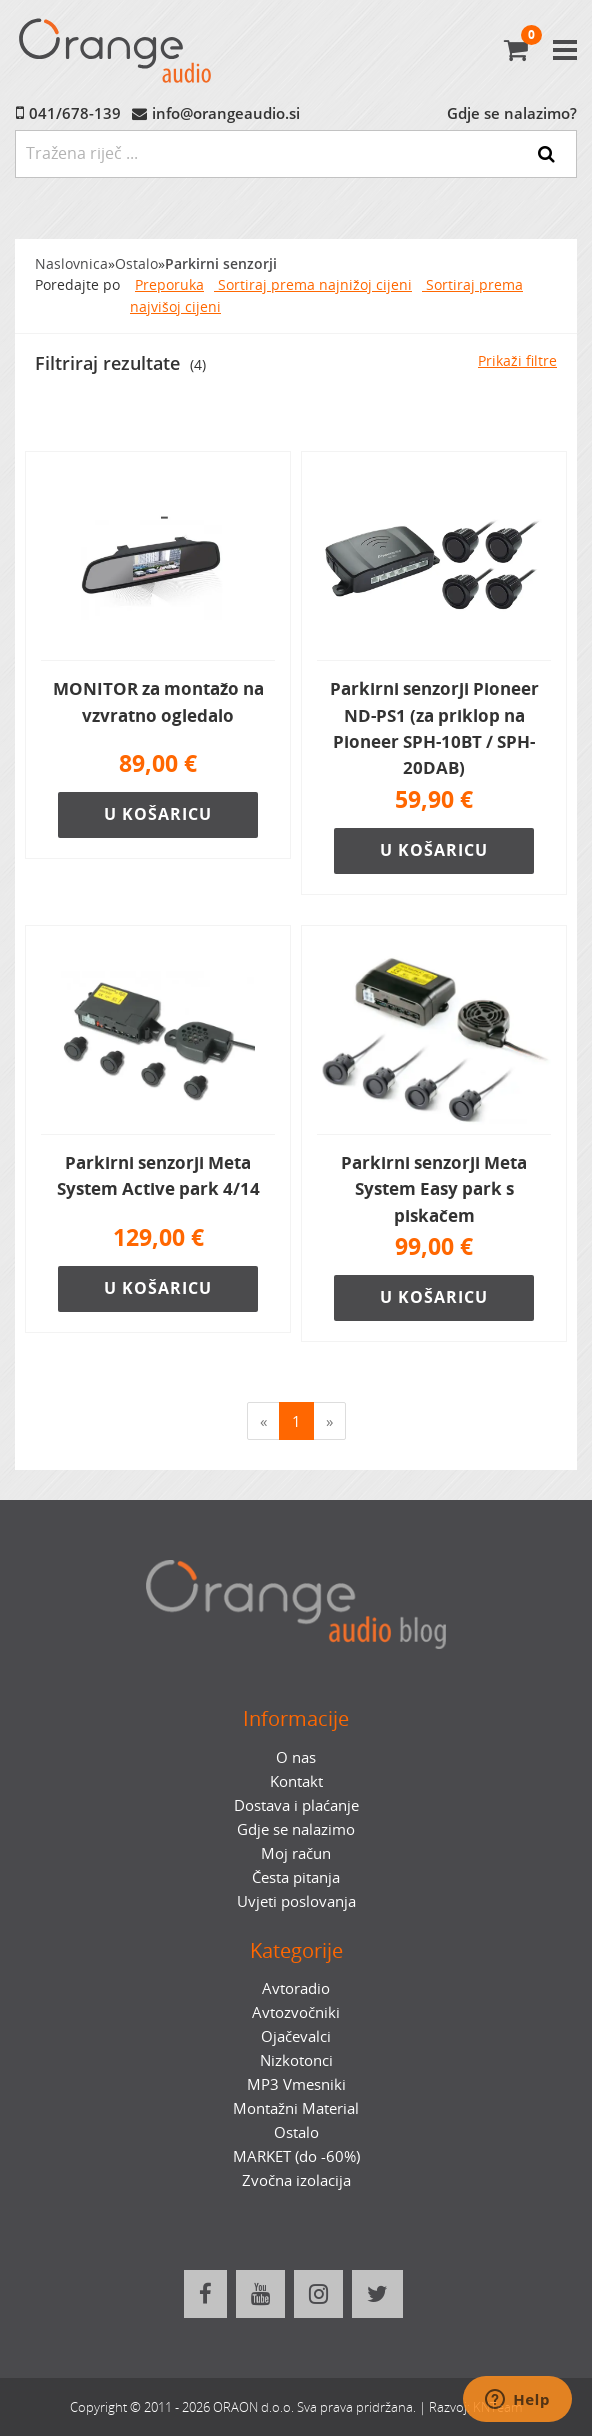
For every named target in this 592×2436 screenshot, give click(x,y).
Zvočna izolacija (296, 2180)
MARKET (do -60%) (296, 2156)
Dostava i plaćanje (296, 1805)
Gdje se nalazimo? (512, 113)
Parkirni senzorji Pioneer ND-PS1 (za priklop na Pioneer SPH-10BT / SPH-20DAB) (434, 728)
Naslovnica (71, 264)
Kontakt (296, 1781)
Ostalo (136, 264)
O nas (296, 1757)
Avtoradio (296, 1988)
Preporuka (169, 285)
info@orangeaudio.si (226, 113)
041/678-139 (75, 113)
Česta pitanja (296, 1877)
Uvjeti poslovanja (296, 1901)
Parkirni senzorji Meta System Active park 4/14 (158, 1175)
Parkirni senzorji (221, 264)
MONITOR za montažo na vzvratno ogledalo (158, 701)
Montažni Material (296, 2108)
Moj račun (296, 1853)
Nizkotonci (296, 2060)
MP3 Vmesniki (296, 2084)
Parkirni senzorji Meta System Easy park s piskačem (434, 1189)
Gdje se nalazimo (296, 1829)
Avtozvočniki (296, 2012)
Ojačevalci (296, 2036)
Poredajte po (77, 285)
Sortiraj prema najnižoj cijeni (313, 285)
